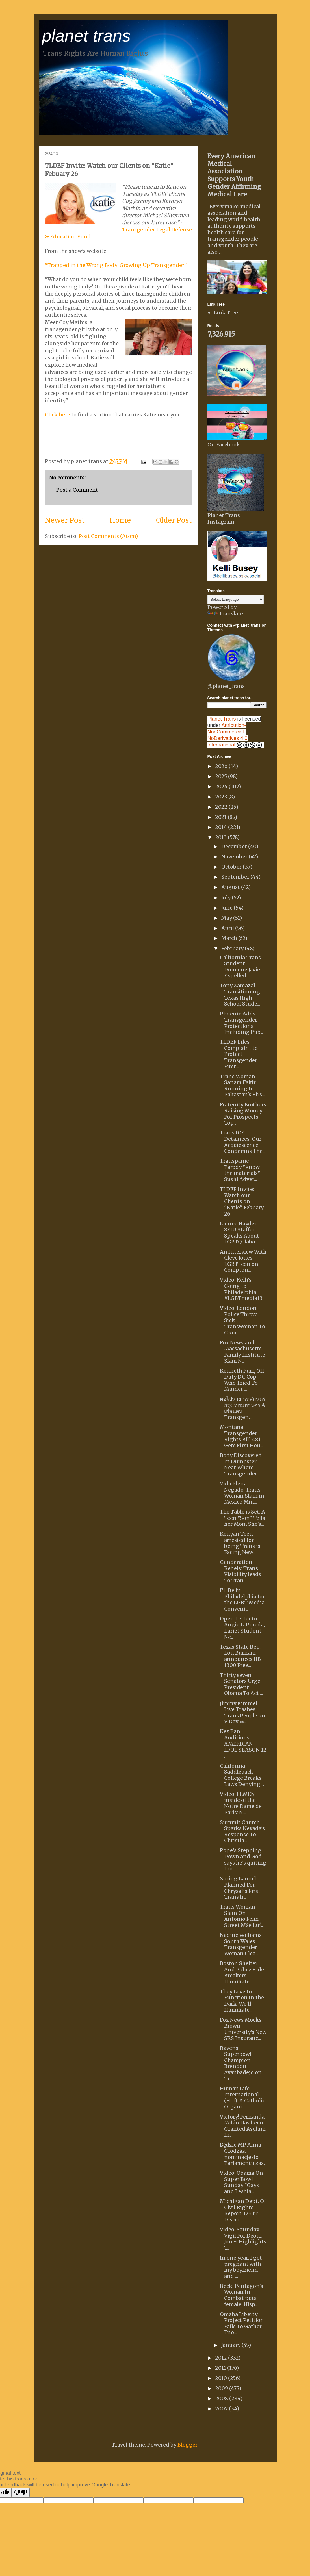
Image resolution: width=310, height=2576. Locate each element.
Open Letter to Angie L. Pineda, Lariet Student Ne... (242, 1627)
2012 (221, 2357)
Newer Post (65, 520)
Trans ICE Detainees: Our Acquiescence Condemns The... (242, 1141)
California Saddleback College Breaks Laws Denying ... (242, 1775)
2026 (222, 766)
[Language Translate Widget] (235, 599)
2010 (221, 2378)
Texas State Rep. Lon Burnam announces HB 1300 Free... (240, 1656)
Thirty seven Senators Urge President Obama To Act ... (241, 1684)
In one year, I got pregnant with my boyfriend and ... (241, 2266)
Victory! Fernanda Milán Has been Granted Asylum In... (243, 2125)
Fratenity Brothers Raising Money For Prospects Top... (243, 1113)
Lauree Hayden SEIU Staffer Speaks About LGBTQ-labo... (239, 1232)
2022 (222, 807)
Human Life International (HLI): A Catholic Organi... (242, 2097)
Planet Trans (221, 719)
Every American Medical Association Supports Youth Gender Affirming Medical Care (234, 175)
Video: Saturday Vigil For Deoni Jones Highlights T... (243, 2238)
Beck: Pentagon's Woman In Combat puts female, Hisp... (241, 2295)
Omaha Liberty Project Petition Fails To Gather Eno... (242, 2323)
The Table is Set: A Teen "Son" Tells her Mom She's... (242, 1518)
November (235, 856)
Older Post (174, 520)
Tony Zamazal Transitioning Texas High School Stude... (240, 994)
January (231, 2345)
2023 (221, 796)
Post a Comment (77, 490)
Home (120, 520)
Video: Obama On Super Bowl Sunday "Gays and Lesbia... (241, 2182)
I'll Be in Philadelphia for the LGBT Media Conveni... (242, 1599)
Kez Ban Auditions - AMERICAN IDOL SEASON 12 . (243, 1743)
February (233, 948)
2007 (222, 2408)
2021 (221, 817)
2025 (221, 776)
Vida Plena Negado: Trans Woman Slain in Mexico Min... (242, 1492)
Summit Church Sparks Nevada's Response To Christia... (242, 1831)
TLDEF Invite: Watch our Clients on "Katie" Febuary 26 (242, 1201)
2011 (221, 2368)
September (235, 877)
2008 (222, 2398)
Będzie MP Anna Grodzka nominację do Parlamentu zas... (243, 2153)
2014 (221, 827)
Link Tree (226, 312)
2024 (222, 786)
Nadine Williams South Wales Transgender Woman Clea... (241, 1944)
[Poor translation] (21, 2492)
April (228, 928)
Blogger (187, 2445)
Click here (57, 414)
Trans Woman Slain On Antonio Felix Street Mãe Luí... (242, 1916)
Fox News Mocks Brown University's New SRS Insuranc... (243, 2029)
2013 (221, 837)
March (229, 938)
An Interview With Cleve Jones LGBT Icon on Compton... (243, 1261)
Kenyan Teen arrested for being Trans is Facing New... (240, 1543)
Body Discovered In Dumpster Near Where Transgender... (241, 1464)
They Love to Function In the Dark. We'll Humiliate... (242, 2000)
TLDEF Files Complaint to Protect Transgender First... (239, 1054)
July (226, 897)
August (231, 887)
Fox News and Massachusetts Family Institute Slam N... (242, 1351)
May (227, 918)
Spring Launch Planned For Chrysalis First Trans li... (240, 1887)
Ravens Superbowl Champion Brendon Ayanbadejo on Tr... (241, 2063)
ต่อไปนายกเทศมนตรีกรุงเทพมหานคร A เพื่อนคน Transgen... (243, 1408)
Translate (225, 613)
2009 (222, 2388)
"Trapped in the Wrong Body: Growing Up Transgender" (116, 265)
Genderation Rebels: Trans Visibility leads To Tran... (240, 1571)
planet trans (86, 35)
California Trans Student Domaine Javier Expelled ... (241, 966)
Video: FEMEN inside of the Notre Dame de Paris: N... (241, 1803)
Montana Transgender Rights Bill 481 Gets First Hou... (241, 1436)
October (232, 866)
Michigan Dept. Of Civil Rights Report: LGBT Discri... (243, 2210)
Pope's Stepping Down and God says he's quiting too (243, 1859)
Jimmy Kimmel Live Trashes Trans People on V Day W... (242, 1712)
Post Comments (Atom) (108, 536)
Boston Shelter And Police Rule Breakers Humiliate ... (242, 1972)
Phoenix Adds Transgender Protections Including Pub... (241, 1022)
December (234, 846)
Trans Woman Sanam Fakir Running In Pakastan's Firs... (242, 1085)
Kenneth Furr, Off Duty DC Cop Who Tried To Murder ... (242, 1380)
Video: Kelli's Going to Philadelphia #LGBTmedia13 (241, 1289)
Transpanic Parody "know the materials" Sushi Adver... (240, 1170)
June (227, 907)
